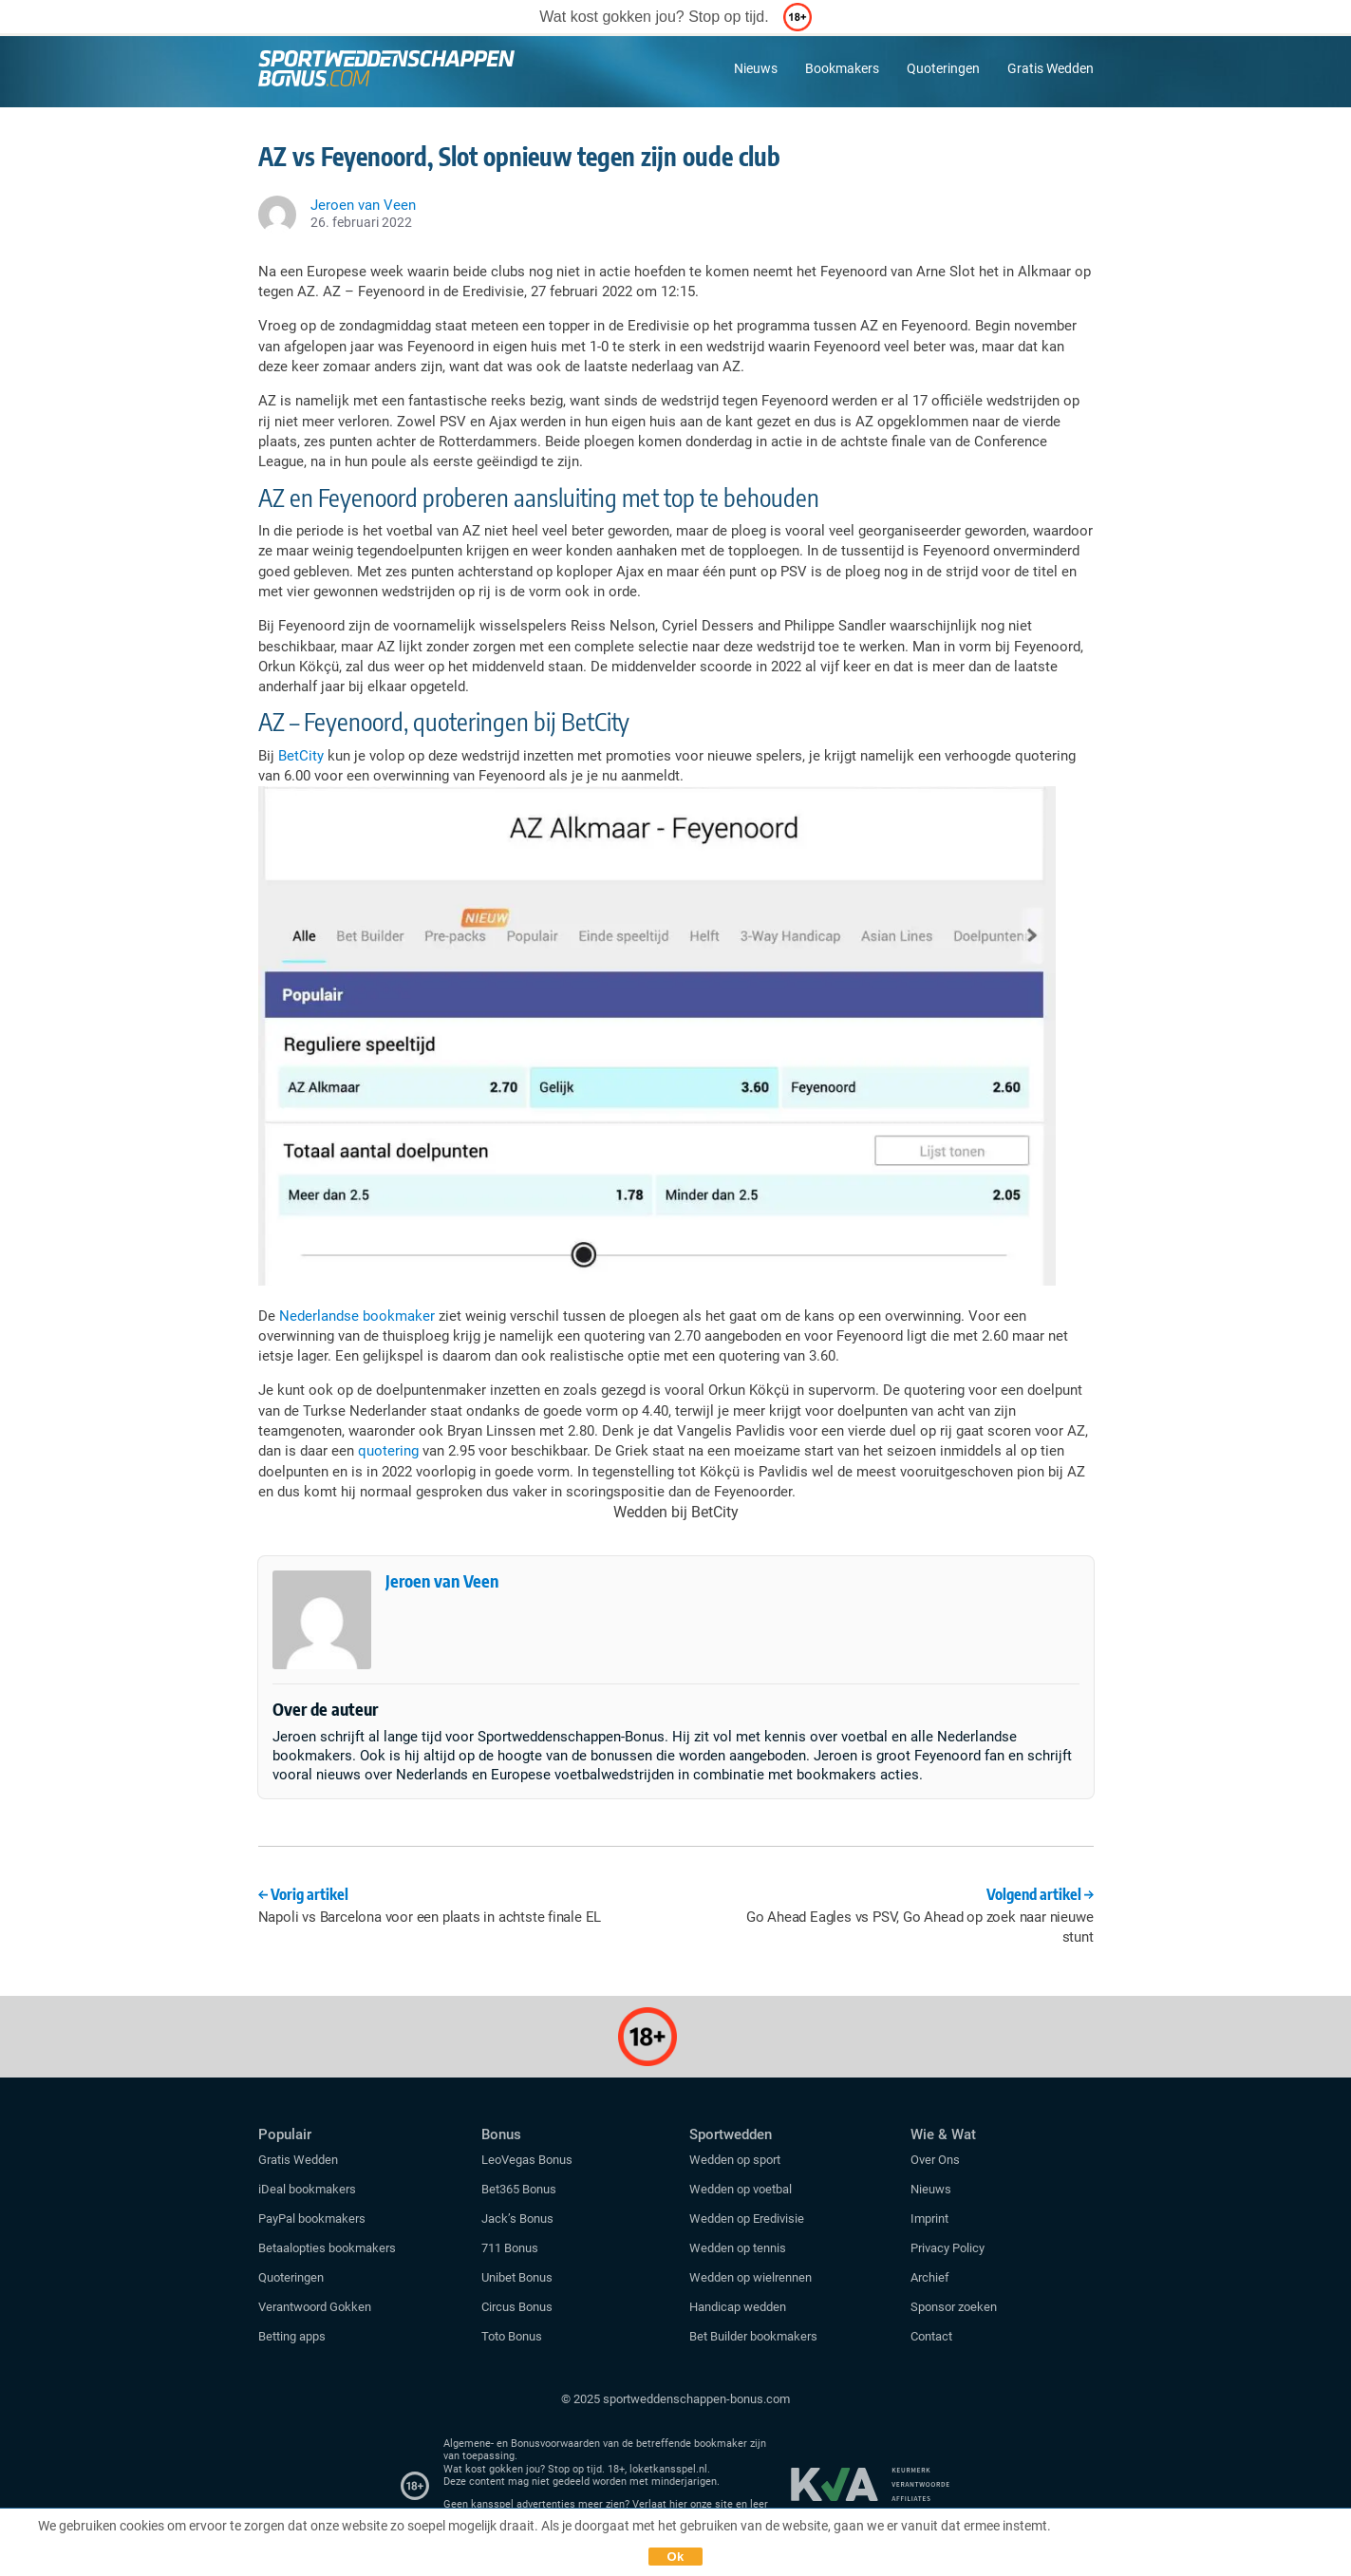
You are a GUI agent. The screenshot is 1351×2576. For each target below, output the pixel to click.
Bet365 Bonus (518, 2189)
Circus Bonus (517, 2307)
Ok (676, 2556)
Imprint (929, 2218)
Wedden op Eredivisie (746, 2218)
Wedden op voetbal (740, 2189)
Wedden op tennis (737, 2248)
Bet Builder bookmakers (753, 2336)
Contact (931, 2336)
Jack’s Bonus (517, 2218)
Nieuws (756, 68)
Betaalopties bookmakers (327, 2248)
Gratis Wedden (1050, 68)
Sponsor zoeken (953, 2307)
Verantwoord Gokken (314, 2307)
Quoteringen (943, 68)
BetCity (301, 755)
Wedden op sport (734, 2160)
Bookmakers (842, 68)
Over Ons (935, 2160)
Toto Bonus (511, 2336)
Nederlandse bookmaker (357, 1316)
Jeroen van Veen (441, 1580)
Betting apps (292, 2336)
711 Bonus (509, 2248)
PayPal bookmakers (313, 2218)
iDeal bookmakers (308, 2189)
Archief (929, 2277)
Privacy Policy (947, 2248)
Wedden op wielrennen (750, 2277)
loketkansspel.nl (668, 2469)
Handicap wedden (737, 2307)
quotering (388, 1450)
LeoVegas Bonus (526, 2160)
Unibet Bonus (517, 2277)
